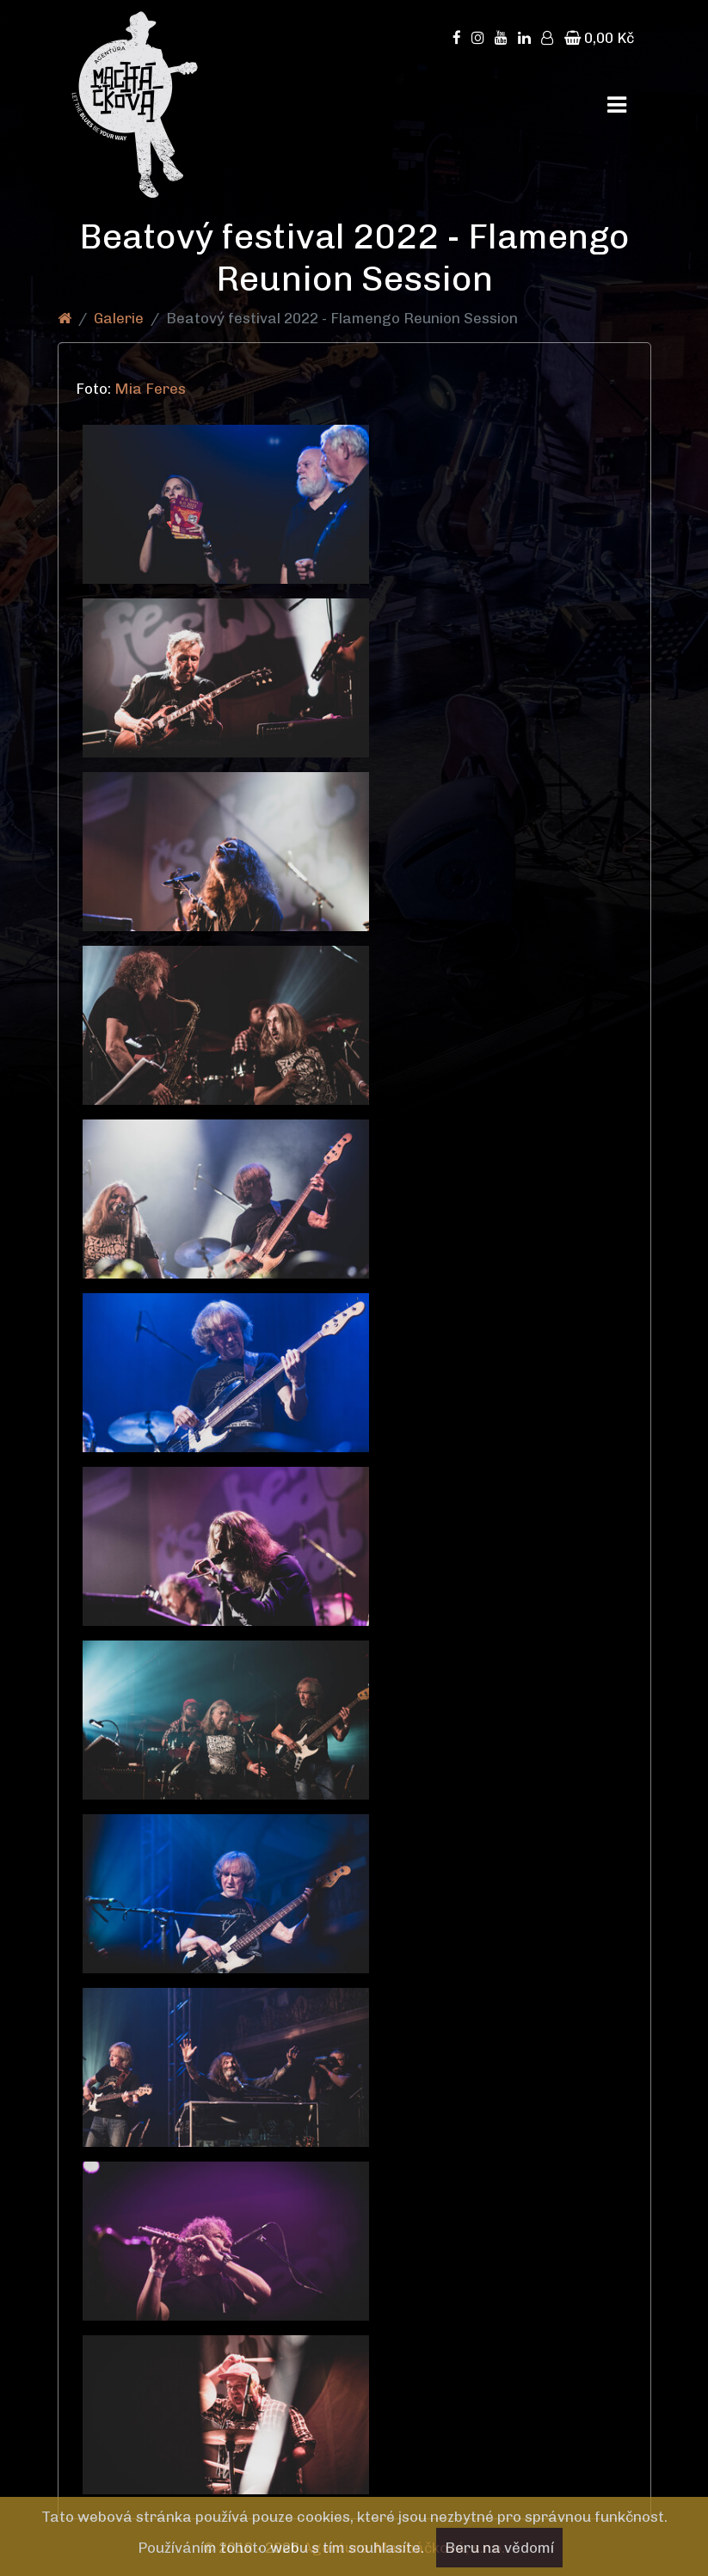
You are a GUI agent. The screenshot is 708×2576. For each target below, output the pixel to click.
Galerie (119, 318)
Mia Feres (151, 388)
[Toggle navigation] (616, 104)
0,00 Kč (599, 37)
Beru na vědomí (499, 2547)
